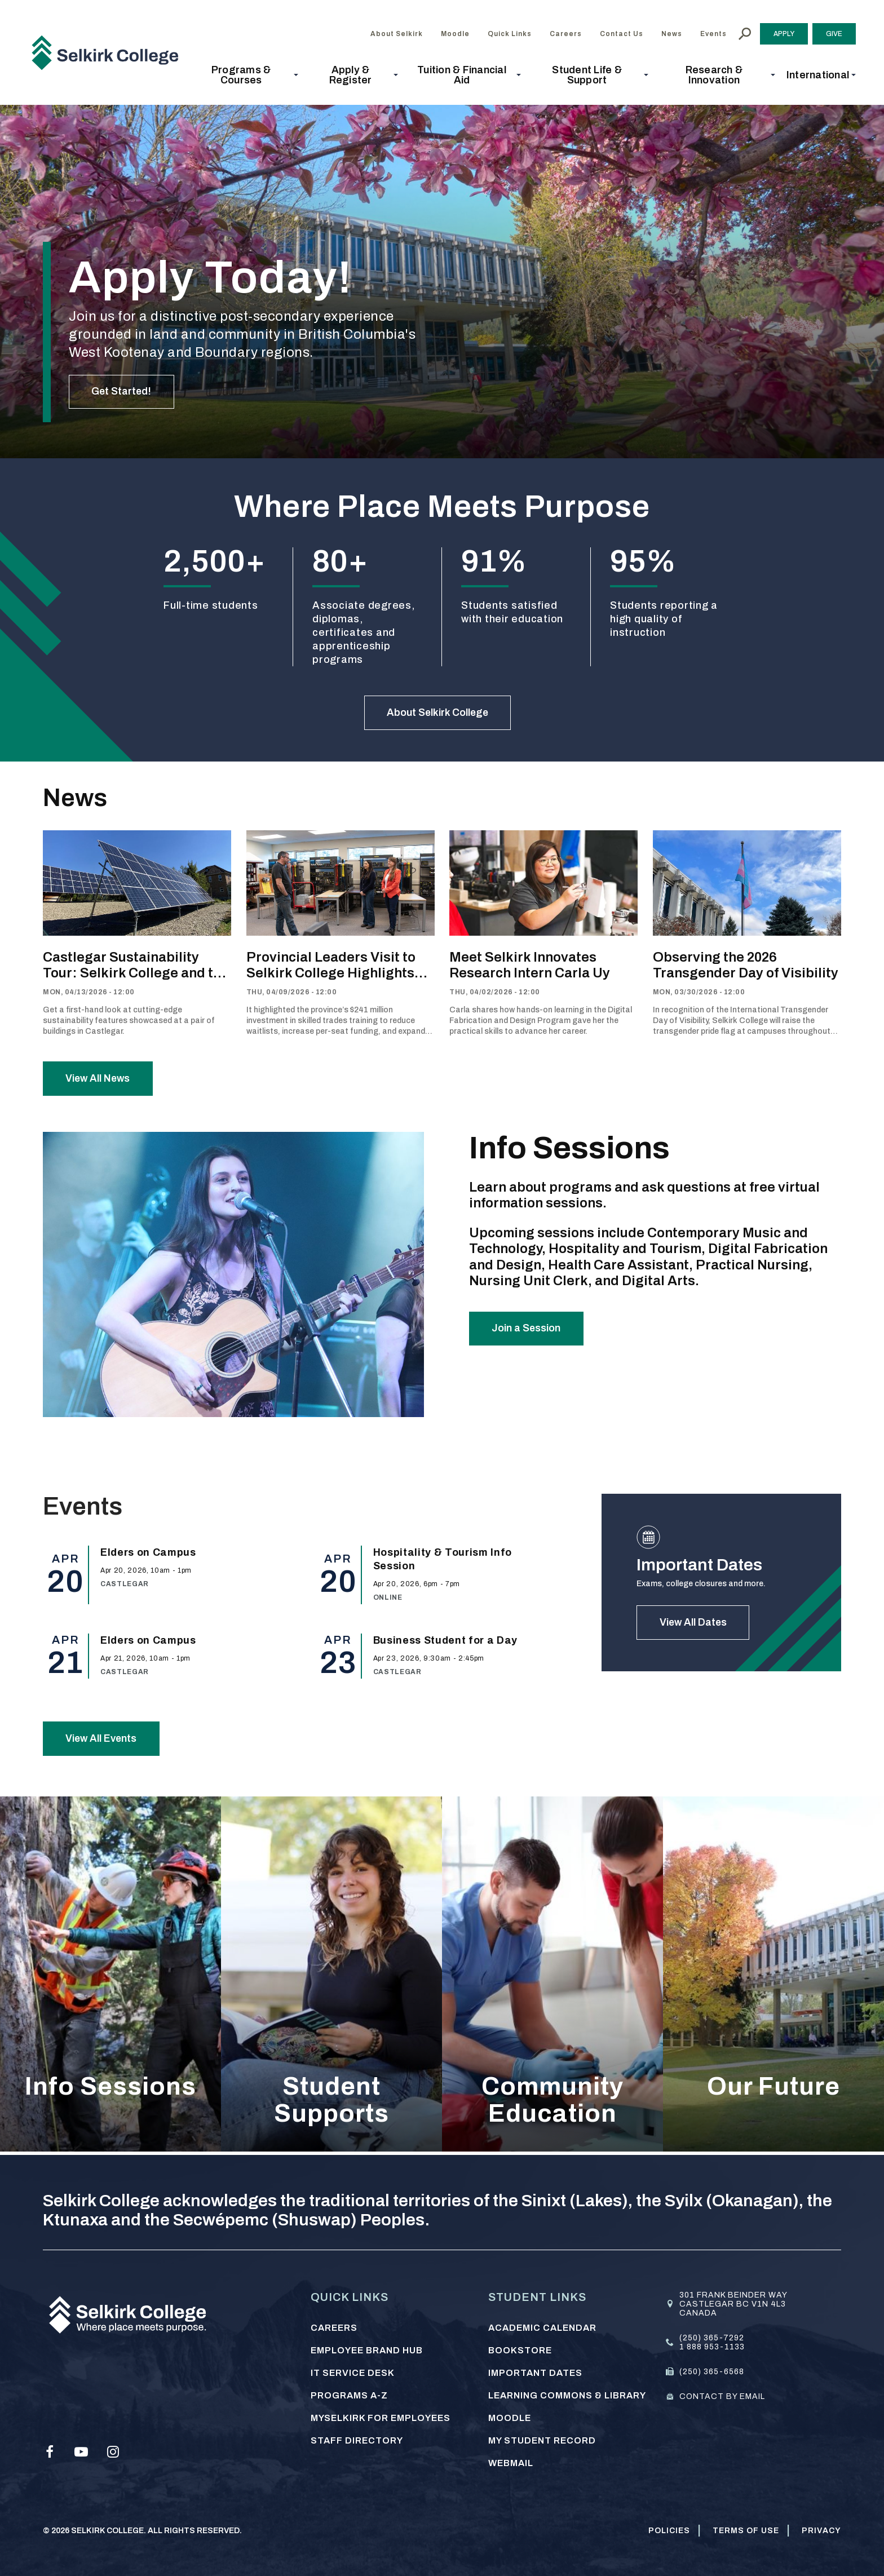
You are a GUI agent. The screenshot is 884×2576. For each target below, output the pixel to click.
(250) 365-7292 (711, 2338)
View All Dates (694, 1625)
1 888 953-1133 (712, 2347)
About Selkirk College (437, 713)
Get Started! (122, 391)
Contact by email (722, 2396)
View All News (99, 1080)
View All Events (102, 1741)
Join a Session (527, 1330)
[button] (244, 75)
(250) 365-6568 (711, 2371)
